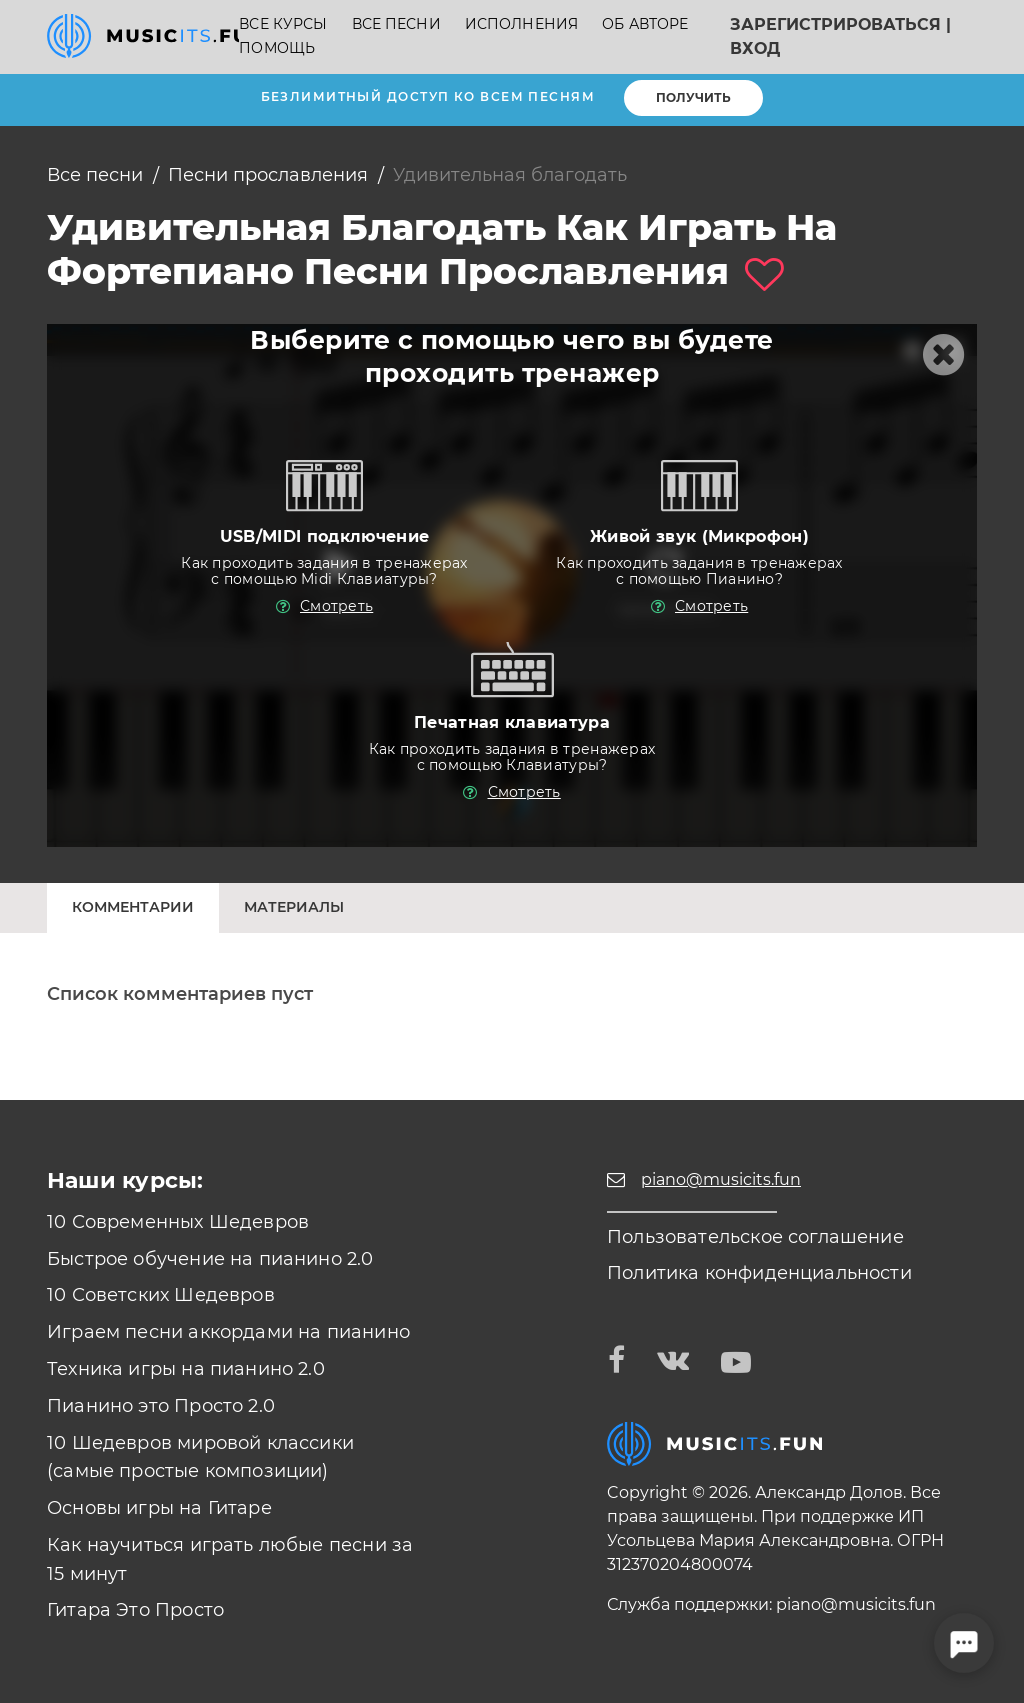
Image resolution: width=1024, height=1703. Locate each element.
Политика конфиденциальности (759, 1273)
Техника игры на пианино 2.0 (186, 1369)
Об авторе (645, 24)
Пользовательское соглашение (755, 1237)
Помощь (277, 48)
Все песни (396, 24)
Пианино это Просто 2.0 (161, 1406)
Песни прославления (268, 175)
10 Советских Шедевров (161, 1295)
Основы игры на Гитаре (159, 1508)
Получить (693, 97)
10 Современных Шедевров (178, 1222)
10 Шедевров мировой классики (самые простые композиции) (200, 1457)
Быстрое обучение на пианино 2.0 (210, 1259)
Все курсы (283, 24)
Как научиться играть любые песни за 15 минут (230, 1559)
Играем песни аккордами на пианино (228, 1332)
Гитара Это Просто (135, 1610)
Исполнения (521, 24)
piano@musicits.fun (856, 1604)
